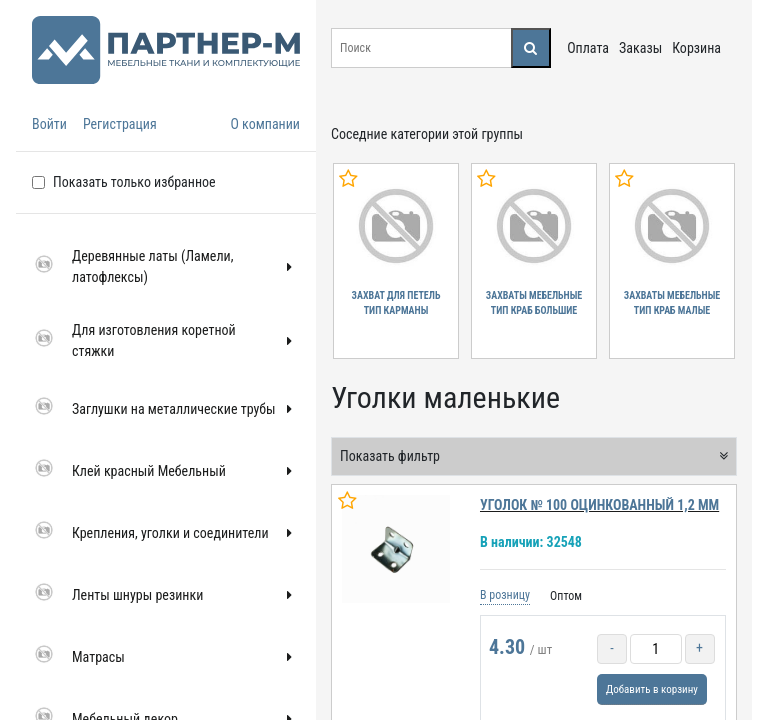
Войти (49, 124)
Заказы (640, 48)
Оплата (588, 48)
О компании (265, 124)
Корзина (696, 48)
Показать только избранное (134, 182)
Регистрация (120, 124)
